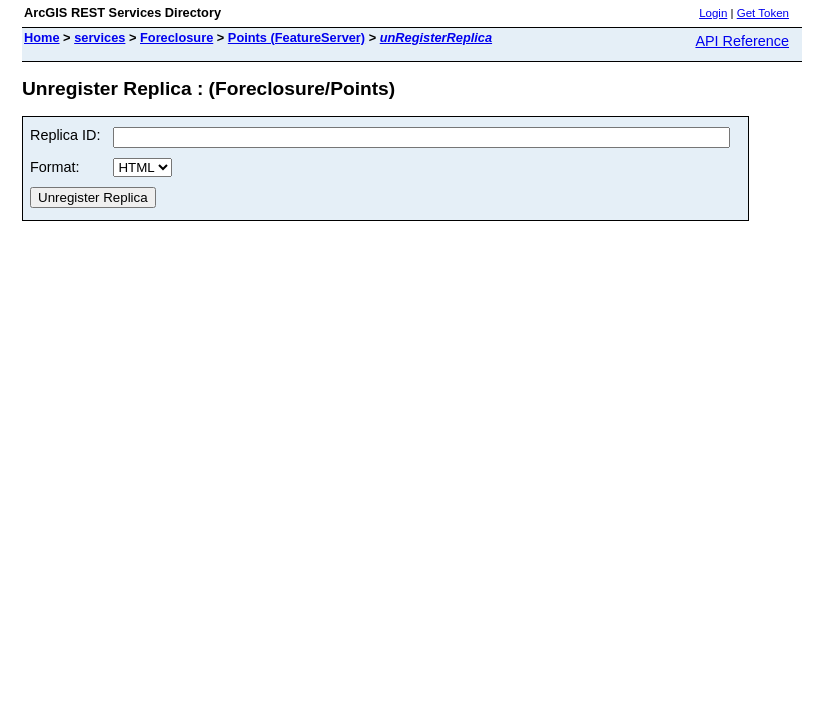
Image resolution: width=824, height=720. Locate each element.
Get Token (763, 13)
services (99, 37)
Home (42, 37)
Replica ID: (65, 135)
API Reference (742, 41)
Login (713, 13)
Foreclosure (176, 37)
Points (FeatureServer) (296, 37)
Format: (55, 167)
